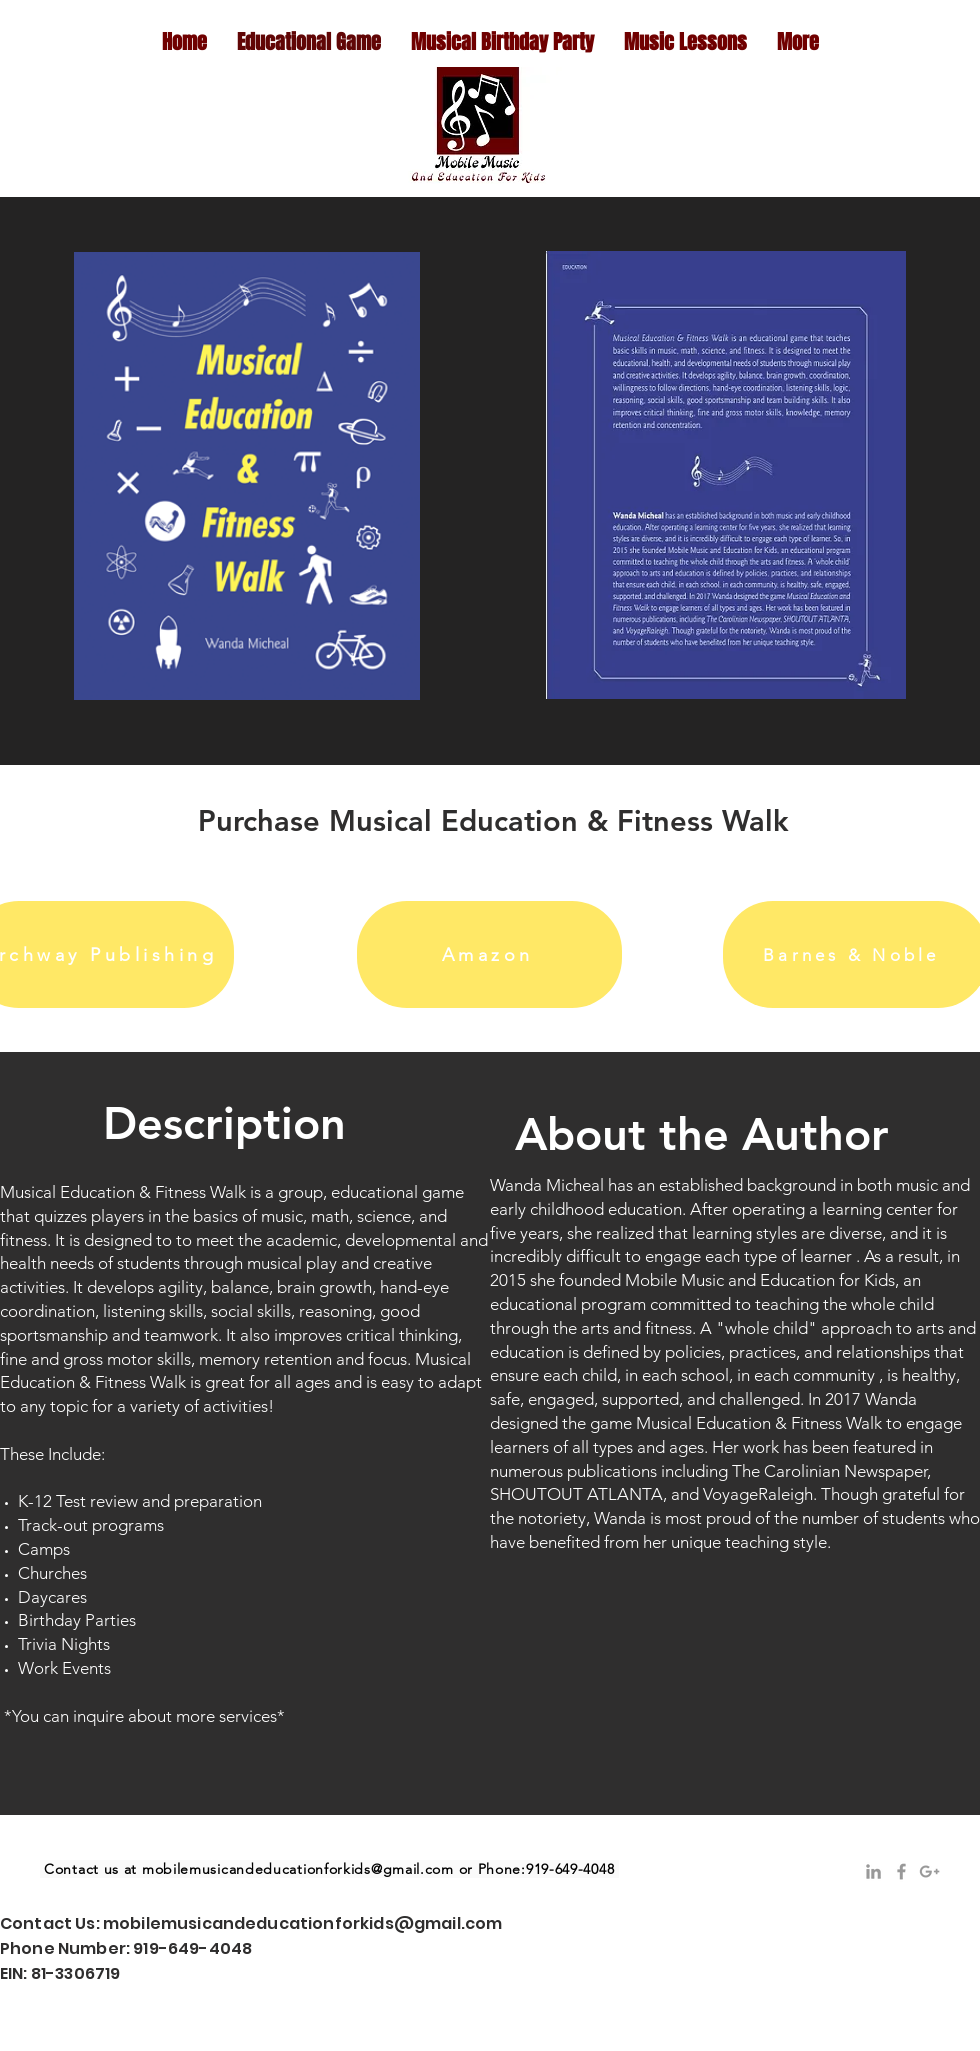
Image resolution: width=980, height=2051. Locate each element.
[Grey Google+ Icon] (929, 1871)
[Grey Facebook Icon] (901, 1871)
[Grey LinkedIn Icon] (873, 1871)
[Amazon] (489, 954)
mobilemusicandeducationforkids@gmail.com (298, 1869)
